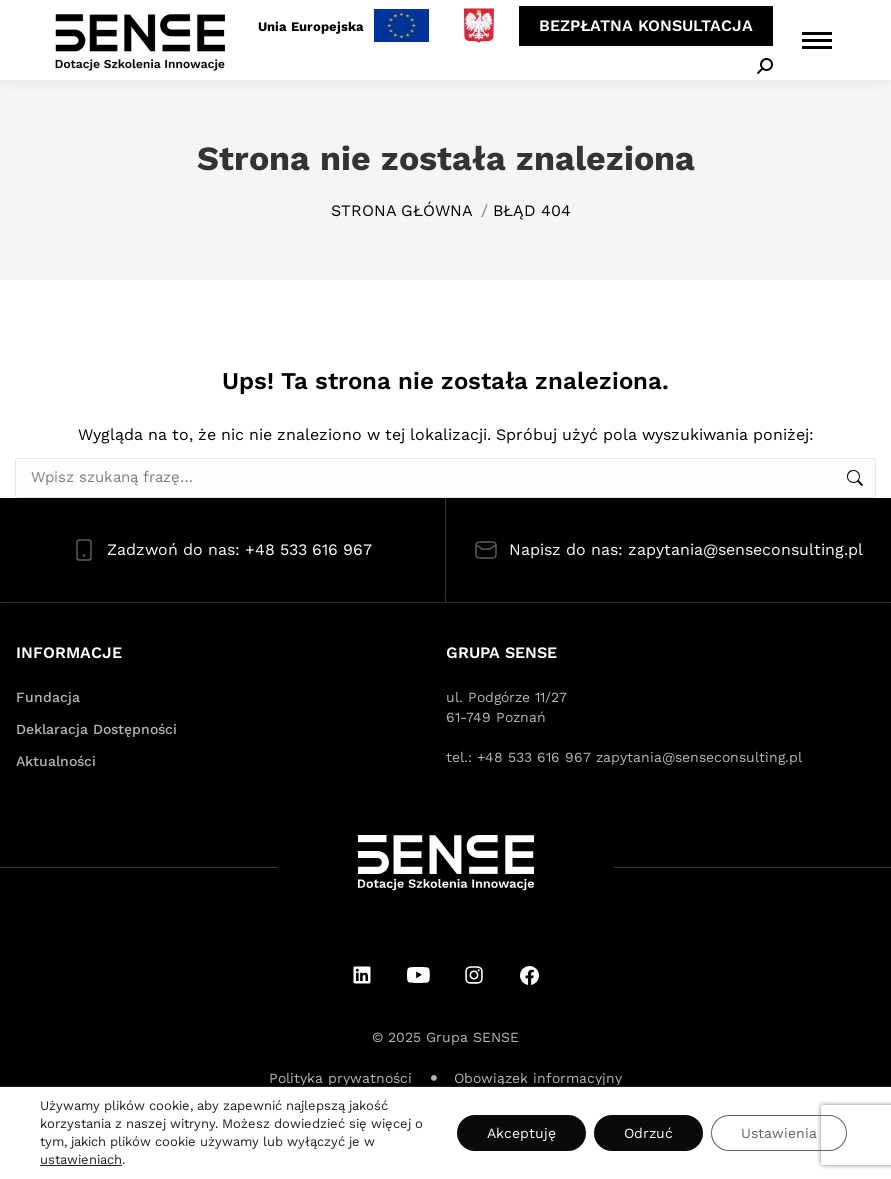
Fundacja (48, 697)
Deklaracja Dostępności (96, 729)
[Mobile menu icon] (817, 40)
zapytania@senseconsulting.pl (699, 757)
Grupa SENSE (472, 1037)
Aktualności (56, 761)
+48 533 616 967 (534, 757)
